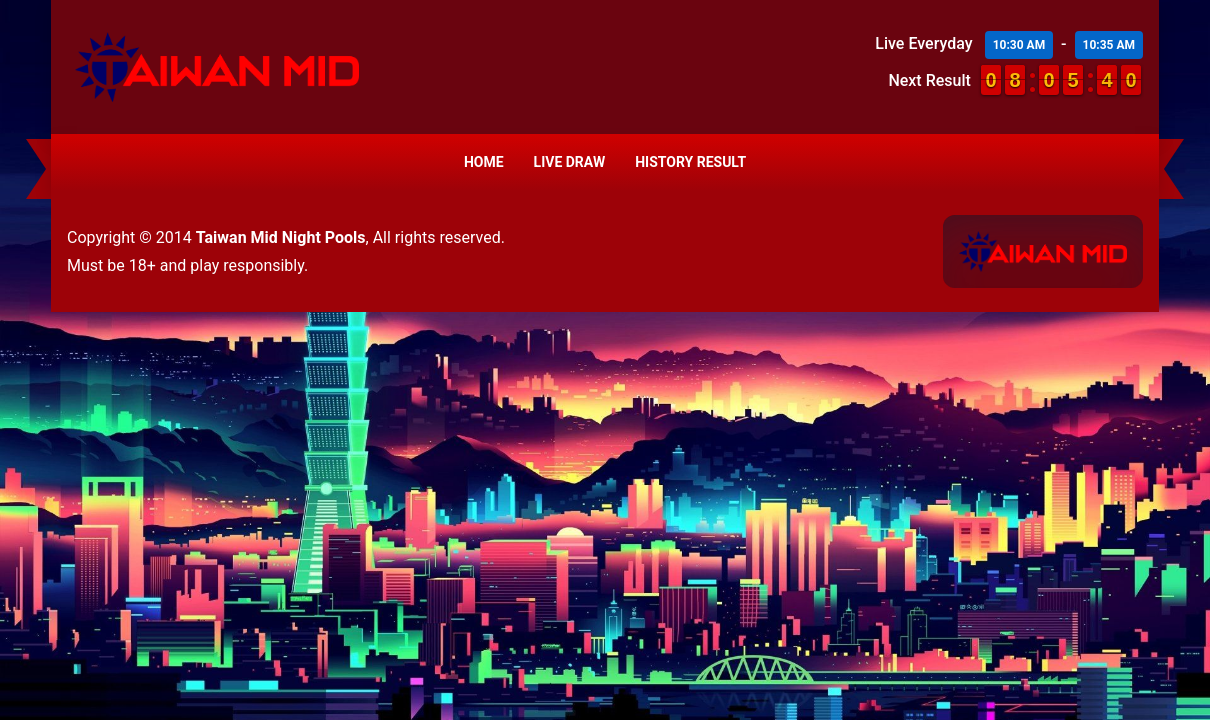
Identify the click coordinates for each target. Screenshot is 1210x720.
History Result (690, 162)
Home (484, 162)
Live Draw (570, 162)
